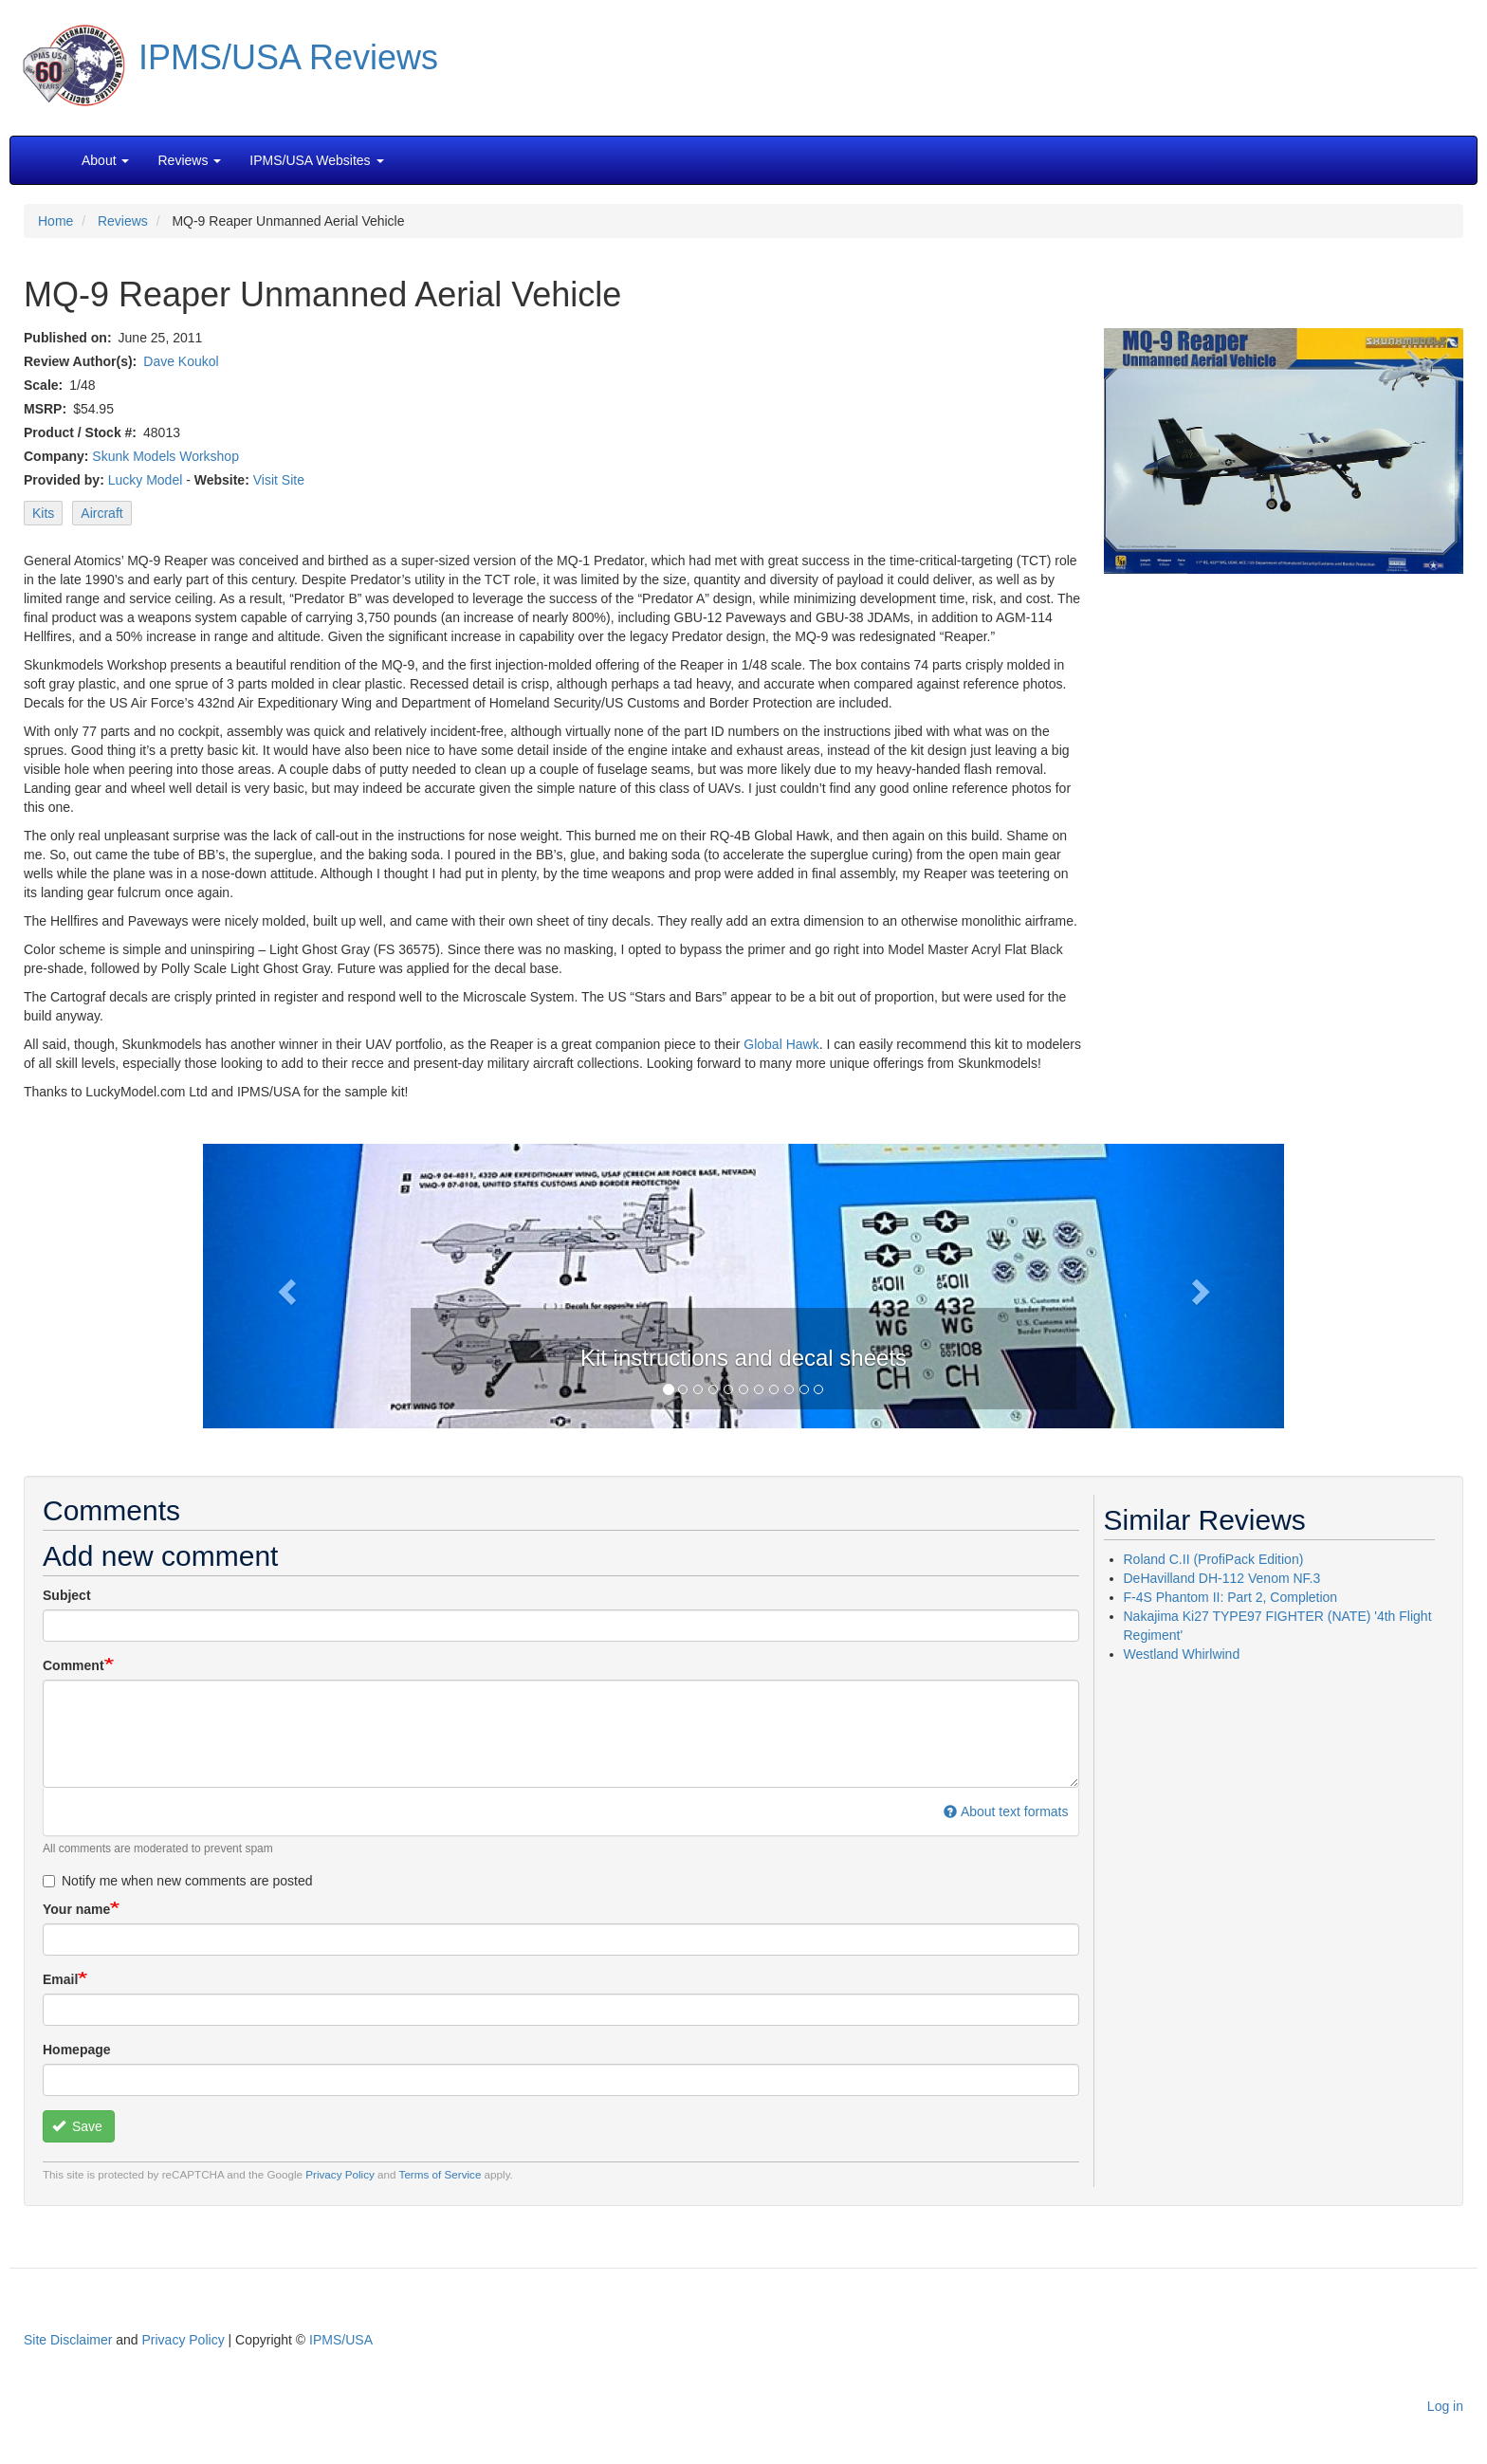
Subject (67, 1595)
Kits (43, 513)
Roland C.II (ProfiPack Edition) (1214, 1559)
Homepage (77, 2049)
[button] (743, 1284)
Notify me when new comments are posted (178, 1880)
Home (55, 221)
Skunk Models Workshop (165, 456)
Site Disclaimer (68, 2339)
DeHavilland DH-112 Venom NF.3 (1222, 1578)
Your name (76, 1909)
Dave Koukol (180, 361)
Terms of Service (440, 2174)
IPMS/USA (341, 2339)
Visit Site (278, 479)
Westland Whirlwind (1182, 1654)
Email (60, 1979)
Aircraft (101, 513)
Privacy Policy (340, 2174)
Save (77, 2126)
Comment (73, 1665)
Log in (1445, 2406)
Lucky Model (145, 479)
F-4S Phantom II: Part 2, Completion (1231, 1597)
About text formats (1006, 1811)
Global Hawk (781, 1044)
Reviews (123, 221)
